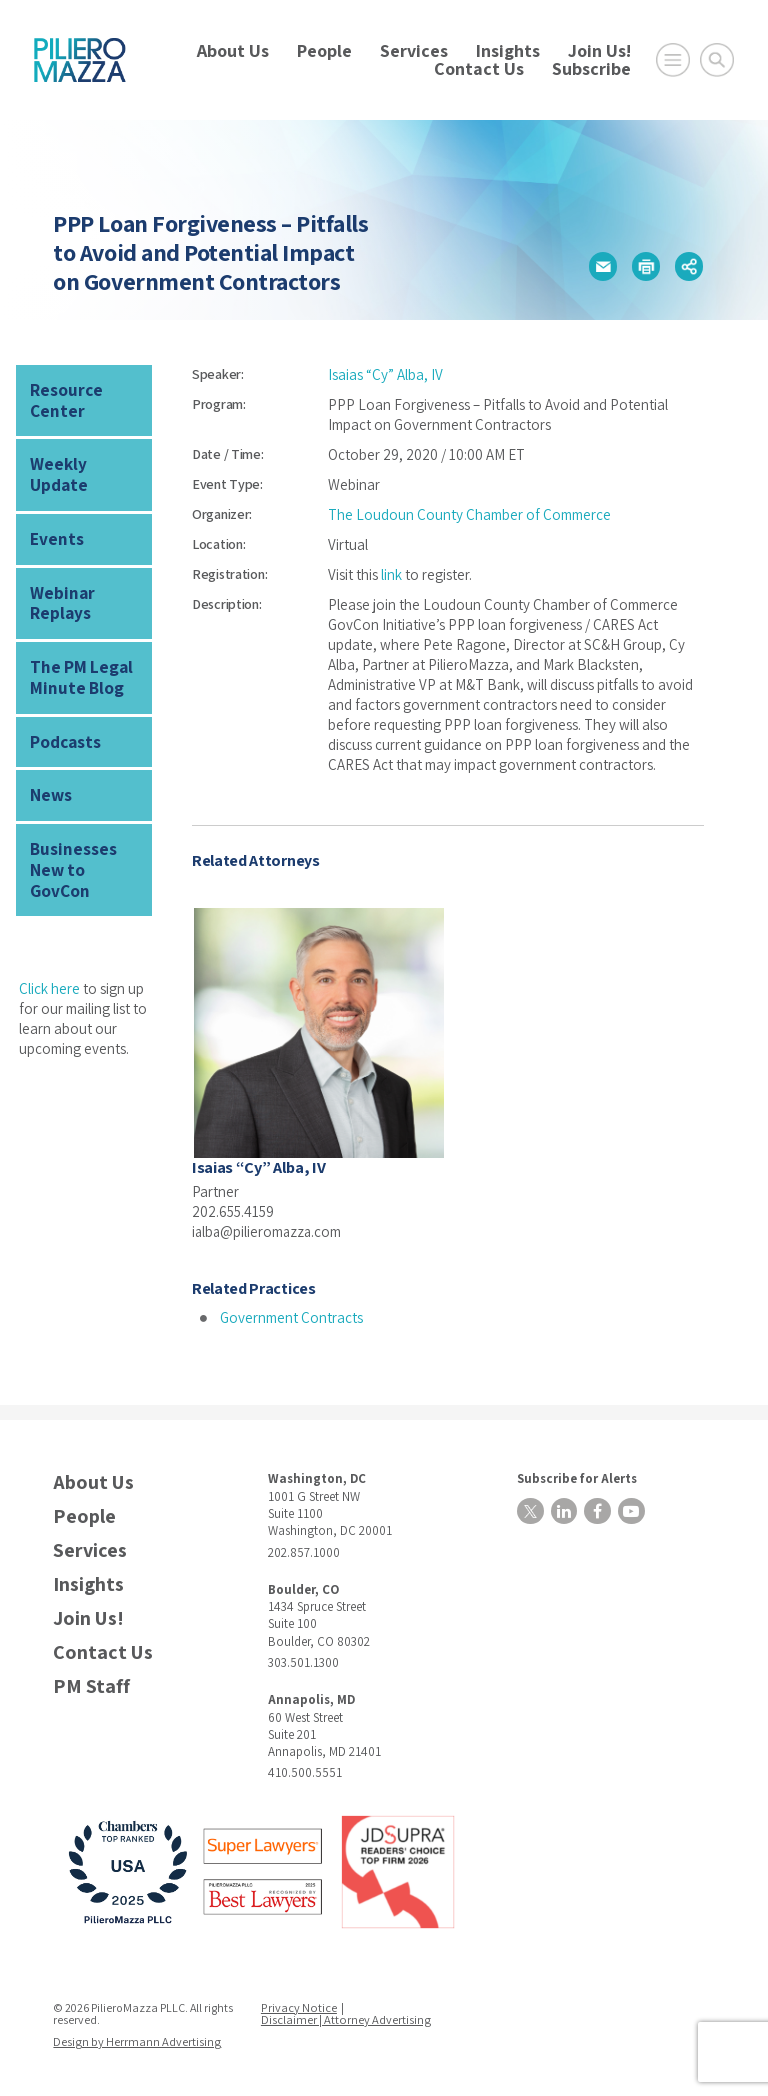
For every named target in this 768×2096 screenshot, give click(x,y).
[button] (603, 267)
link (391, 574)
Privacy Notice (300, 2005)
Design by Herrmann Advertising (135, 2039)
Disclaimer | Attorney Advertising (346, 2017)
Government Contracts (291, 1315)
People (324, 50)
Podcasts (64, 708)
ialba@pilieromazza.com (268, 1230)
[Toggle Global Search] (717, 60)
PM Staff (91, 1685)
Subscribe (591, 68)
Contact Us (479, 68)
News (50, 760)
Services (414, 50)
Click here (49, 928)
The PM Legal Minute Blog (78, 646)
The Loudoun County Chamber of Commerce (469, 514)
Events (54, 513)
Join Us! (599, 50)
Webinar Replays (59, 575)
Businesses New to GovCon (86, 822)
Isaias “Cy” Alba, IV (385, 374)
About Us (233, 50)
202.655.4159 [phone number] (233, 1210)
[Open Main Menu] (673, 60)
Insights (508, 50)
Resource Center (64, 399)
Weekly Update (84, 460)
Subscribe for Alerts (573, 1476)
